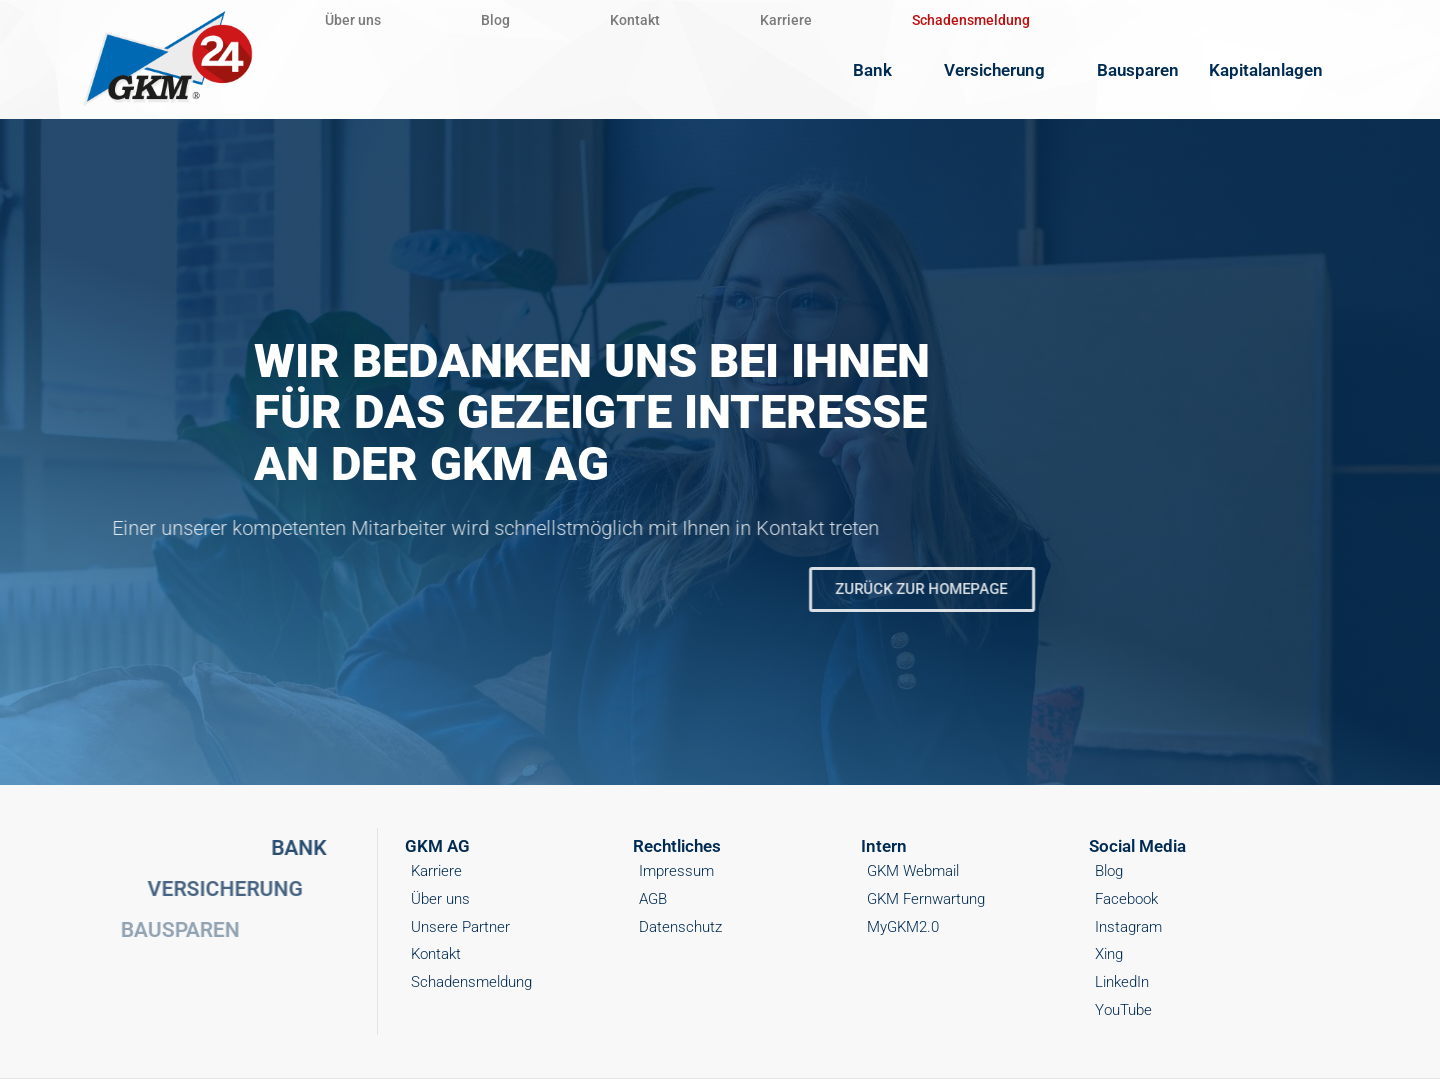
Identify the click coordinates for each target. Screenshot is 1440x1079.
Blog (495, 20)
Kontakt (635, 20)
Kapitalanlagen (1277, 70)
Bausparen (1138, 70)
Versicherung (1005, 70)
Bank (883, 70)
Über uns (353, 20)
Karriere (786, 20)
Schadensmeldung (971, 20)
